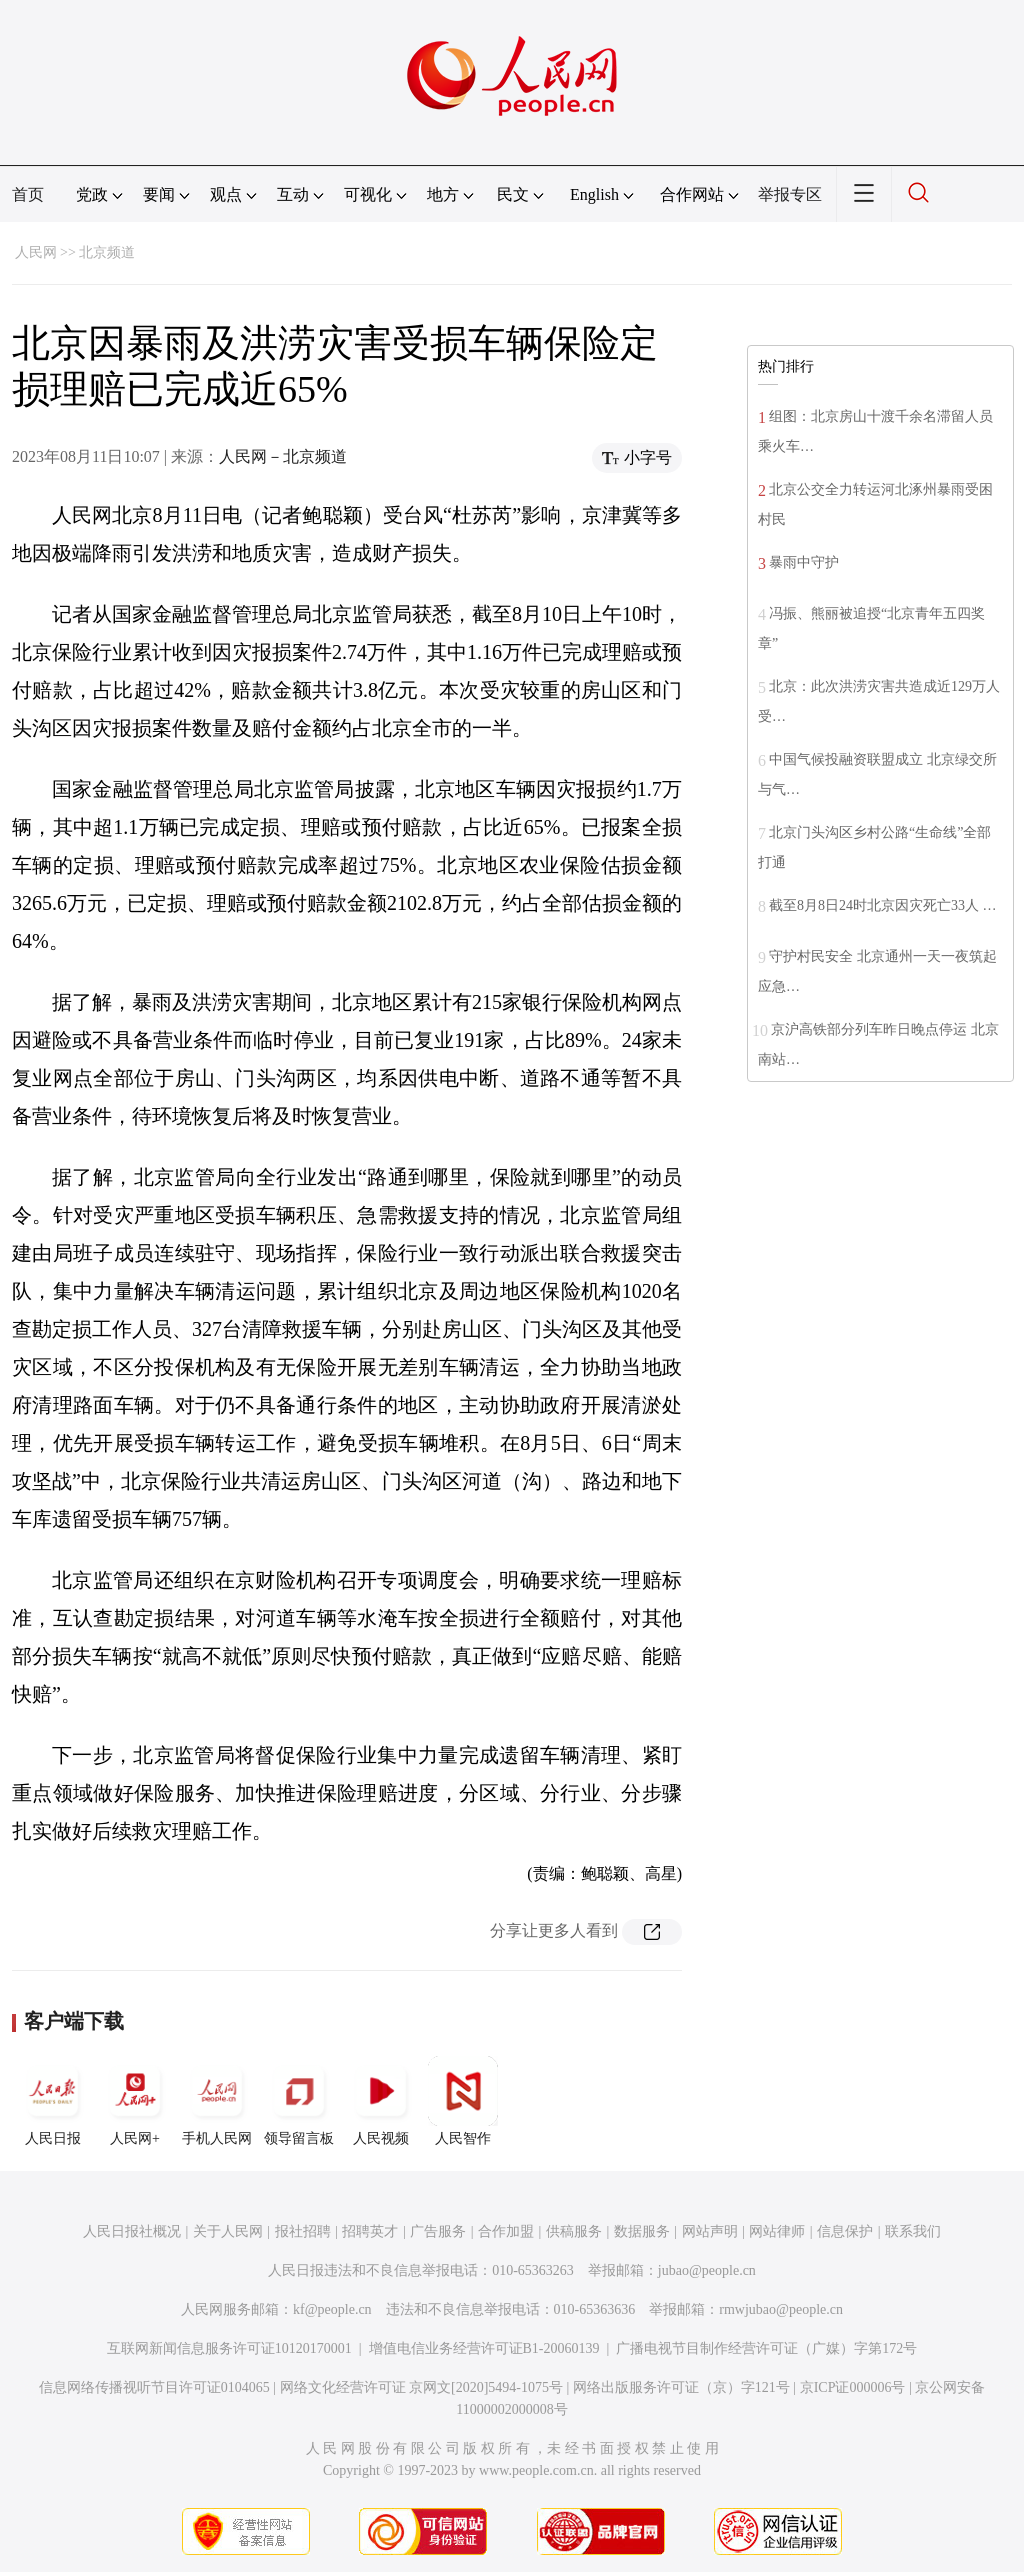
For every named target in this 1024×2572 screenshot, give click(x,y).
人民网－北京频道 (283, 456)
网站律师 (777, 2231)
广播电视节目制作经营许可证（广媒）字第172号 (766, 2348)
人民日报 (53, 2101)
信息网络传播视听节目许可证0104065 (154, 2387)
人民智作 (463, 2101)
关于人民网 (228, 2231)
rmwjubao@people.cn (781, 2309)
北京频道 (107, 252)
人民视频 (381, 2101)
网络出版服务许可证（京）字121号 (681, 2387)
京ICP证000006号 (853, 2387)
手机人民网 (217, 2101)
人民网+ (135, 2101)
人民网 (36, 252)
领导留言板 (299, 2101)
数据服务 (642, 2231)
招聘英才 (370, 2231)
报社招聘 (303, 2231)
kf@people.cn (332, 2309)
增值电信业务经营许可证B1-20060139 (484, 2348)
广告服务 (438, 2231)
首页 (28, 194)
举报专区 (790, 194)
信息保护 (845, 2231)
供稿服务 (574, 2231)
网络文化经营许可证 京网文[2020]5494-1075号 (422, 2387)
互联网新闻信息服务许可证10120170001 (229, 2348)
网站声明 (710, 2231)
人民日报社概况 (132, 2231)
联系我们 (913, 2231)
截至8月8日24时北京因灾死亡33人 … (883, 905)
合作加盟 (506, 2231)
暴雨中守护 (804, 562)
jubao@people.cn (707, 2270)
